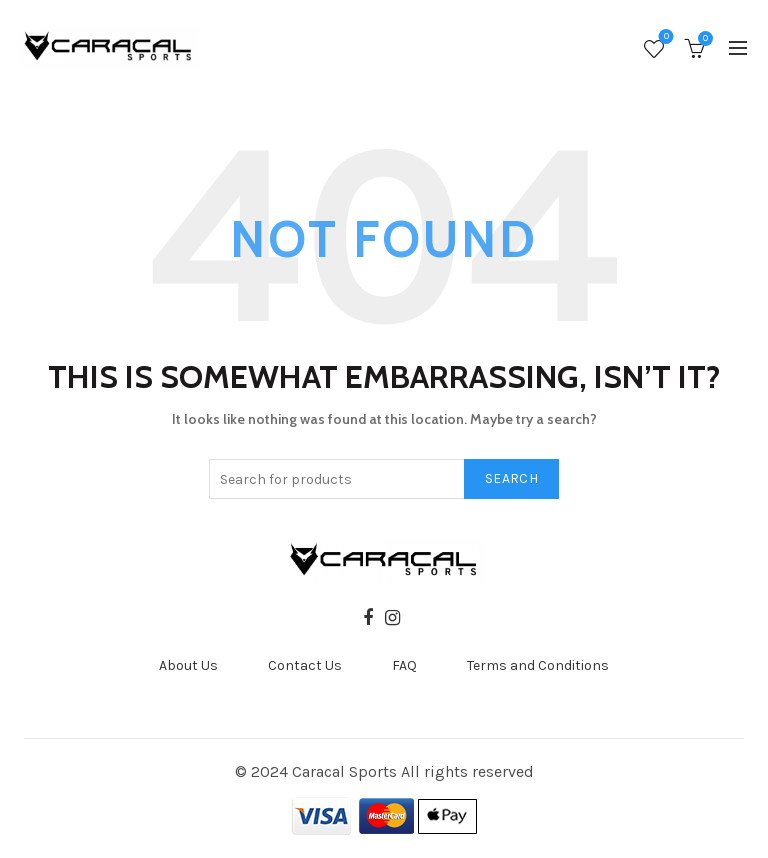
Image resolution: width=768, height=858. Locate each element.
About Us (188, 665)
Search (511, 478)
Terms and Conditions (538, 665)
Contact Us (305, 665)
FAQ (404, 665)
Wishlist (664, 39)
